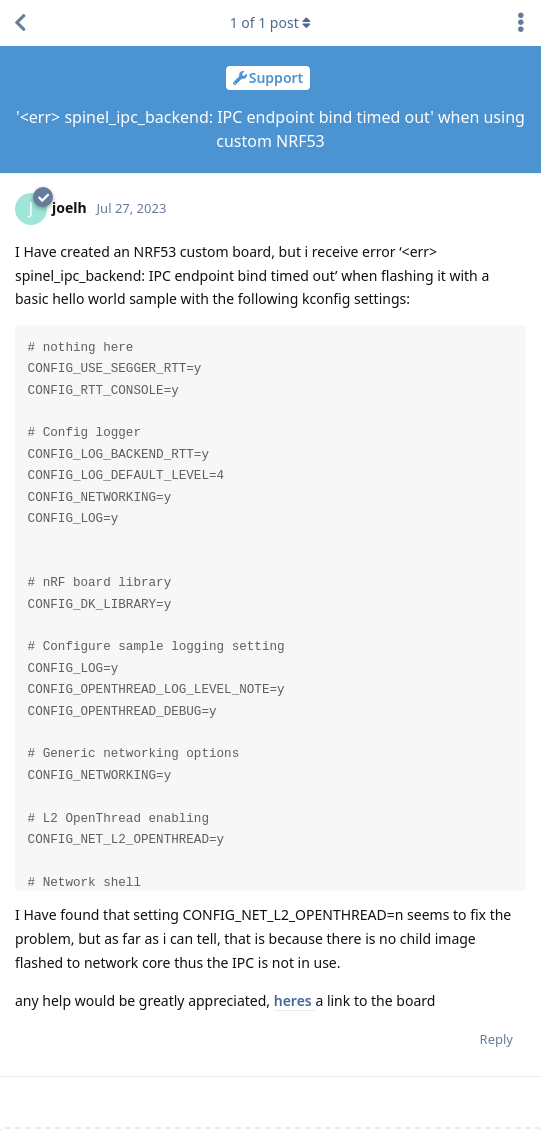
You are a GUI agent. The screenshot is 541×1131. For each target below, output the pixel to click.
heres (295, 1000)
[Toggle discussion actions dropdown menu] (521, 23)
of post (271, 22)
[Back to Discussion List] (20, 23)
